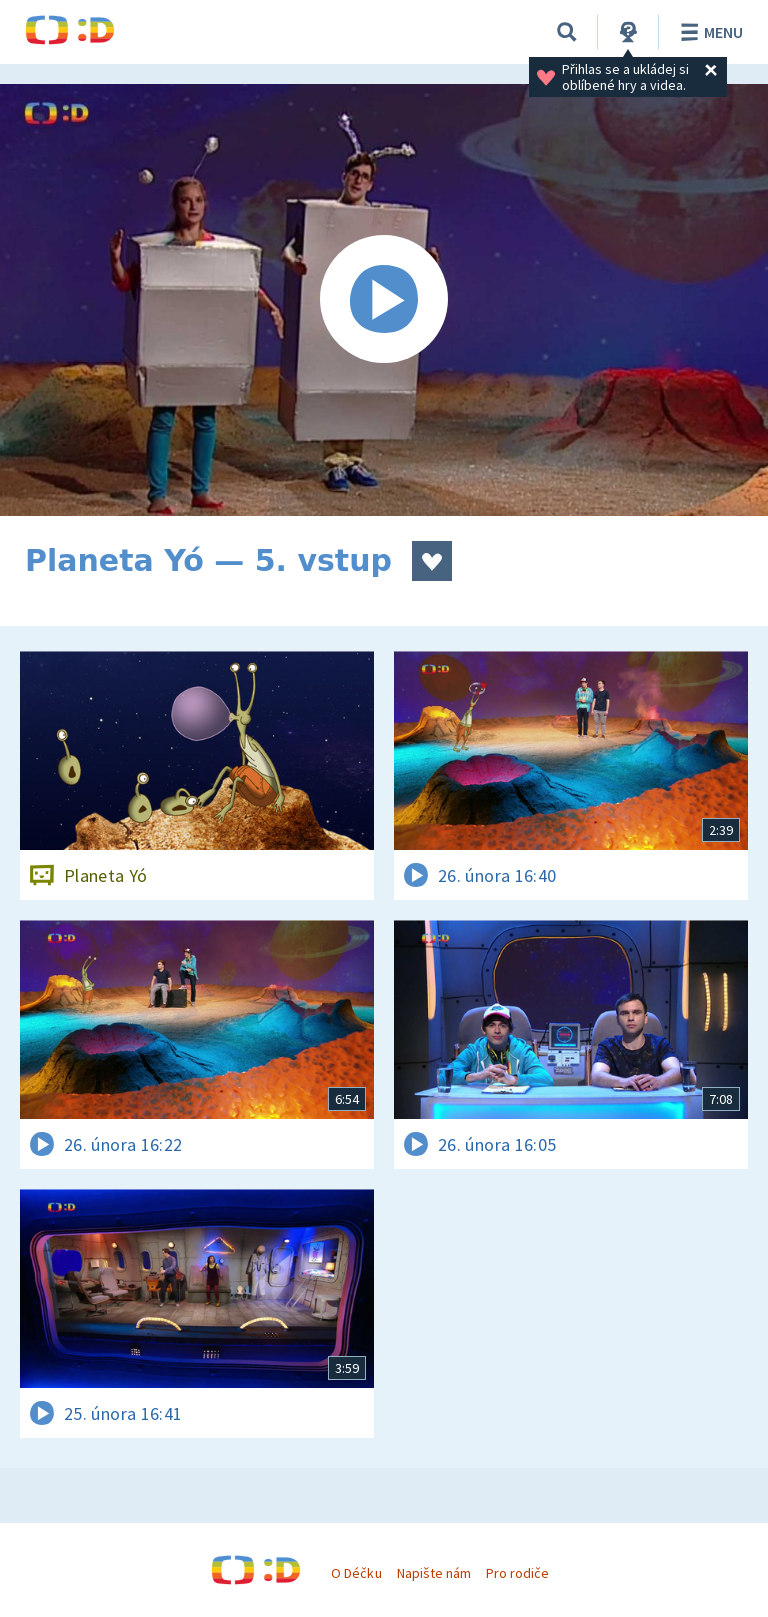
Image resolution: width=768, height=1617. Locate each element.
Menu (708, 32)
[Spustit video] (384, 300)
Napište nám (434, 1573)
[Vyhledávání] (567, 32)
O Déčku (356, 1573)
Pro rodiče (517, 1573)
